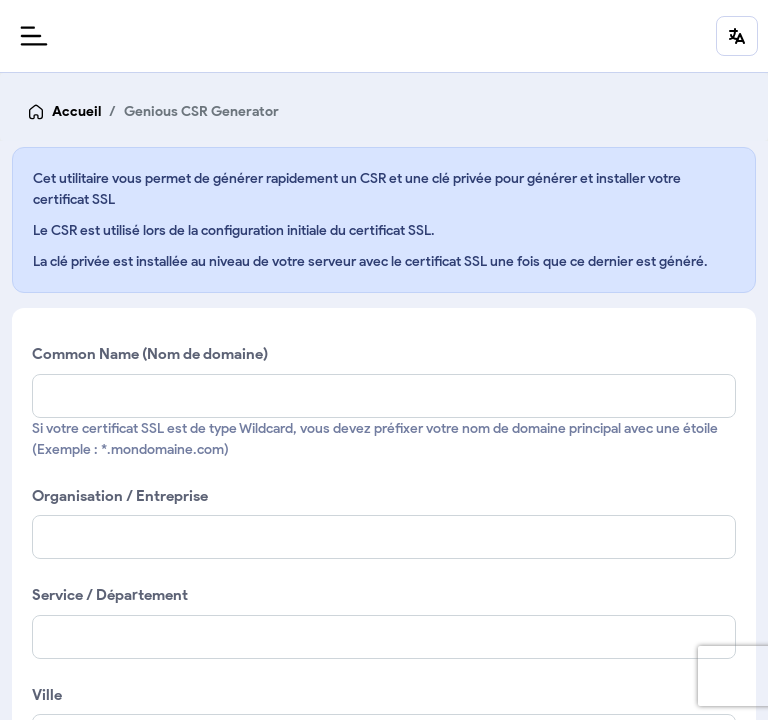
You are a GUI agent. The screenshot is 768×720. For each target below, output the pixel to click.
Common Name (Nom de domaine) (150, 354)
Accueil (76, 111)
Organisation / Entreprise (120, 496)
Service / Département (110, 595)
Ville (47, 695)
